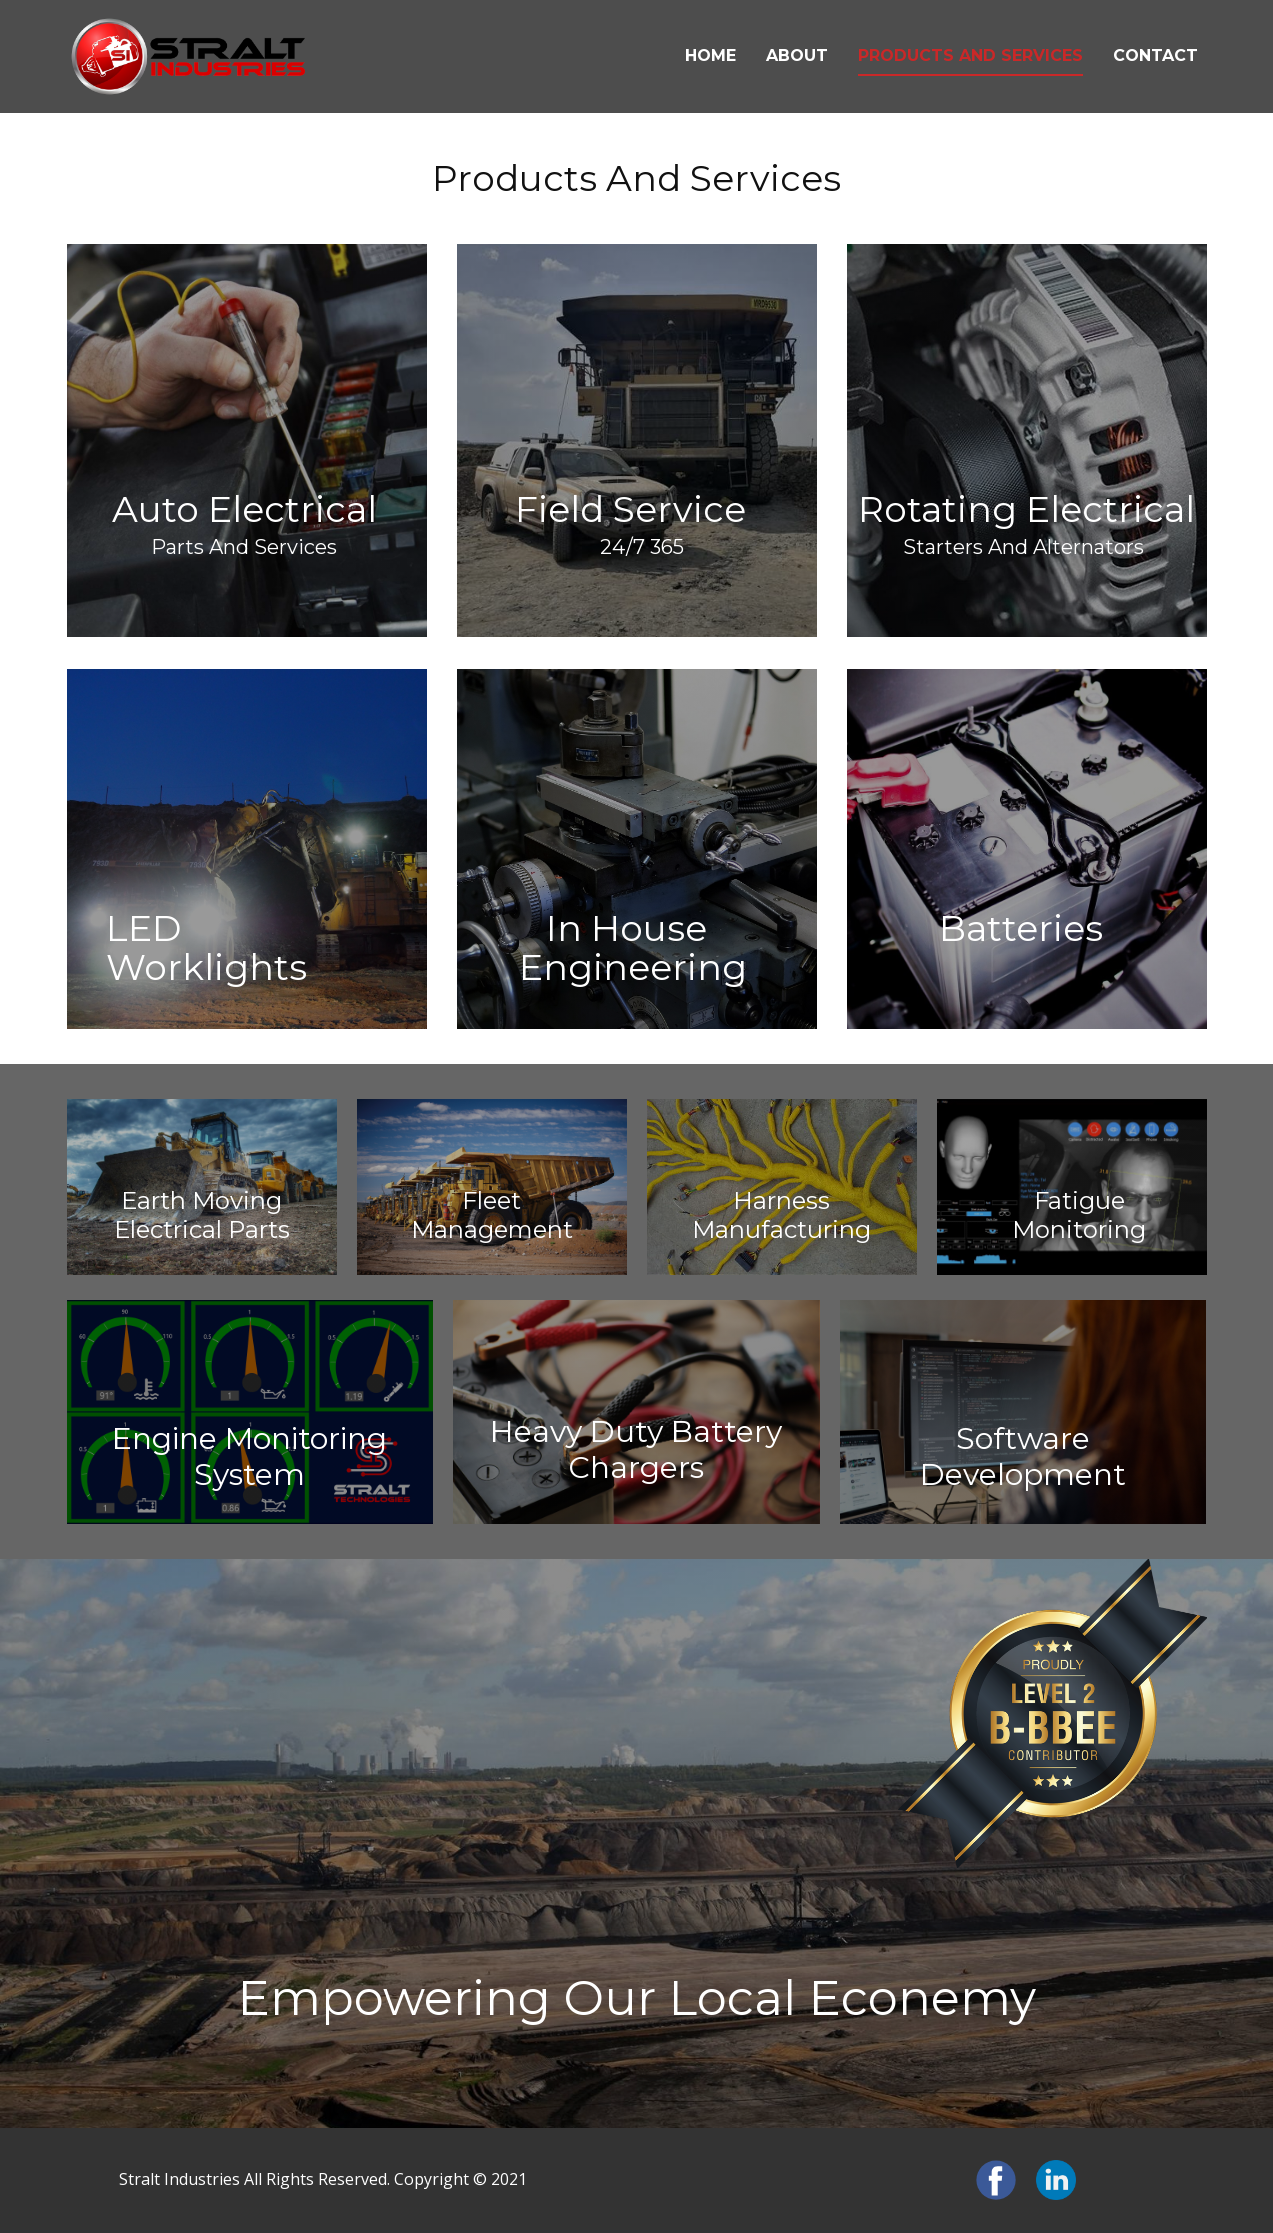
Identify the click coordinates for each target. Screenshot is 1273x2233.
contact (1155, 55)
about (797, 55)
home (710, 55)
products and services (970, 55)
